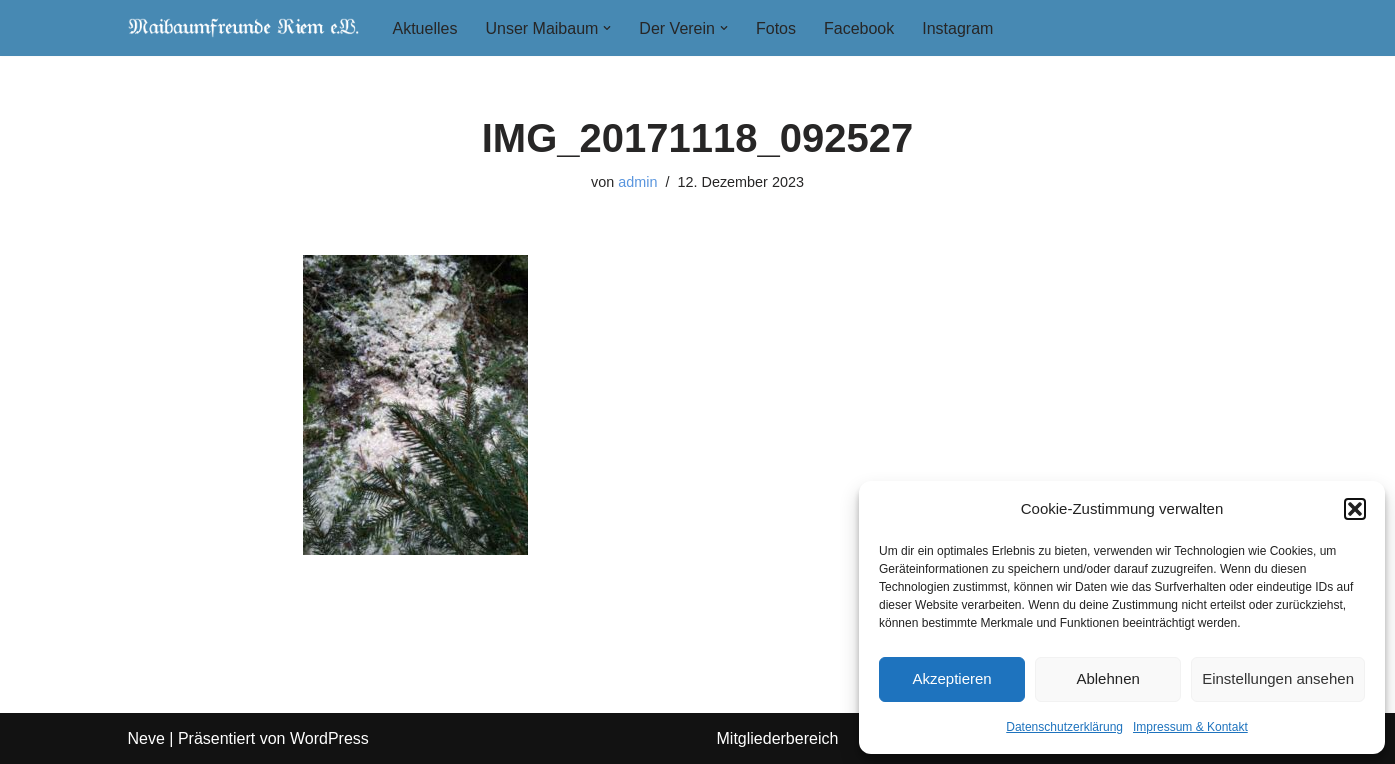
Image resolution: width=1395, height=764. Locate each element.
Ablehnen (1107, 678)
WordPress (329, 738)
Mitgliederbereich (778, 738)
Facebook (859, 28)
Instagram (957, 28)
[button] (1355, 509)
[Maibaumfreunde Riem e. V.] (243, 28)
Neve (146, 738)
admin (637, 182)
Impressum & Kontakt (1190, 727)
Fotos (776, 28)
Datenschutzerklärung (1064, 727)
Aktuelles (425, 28)
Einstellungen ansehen (1278, 678)
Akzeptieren (951, 678)
